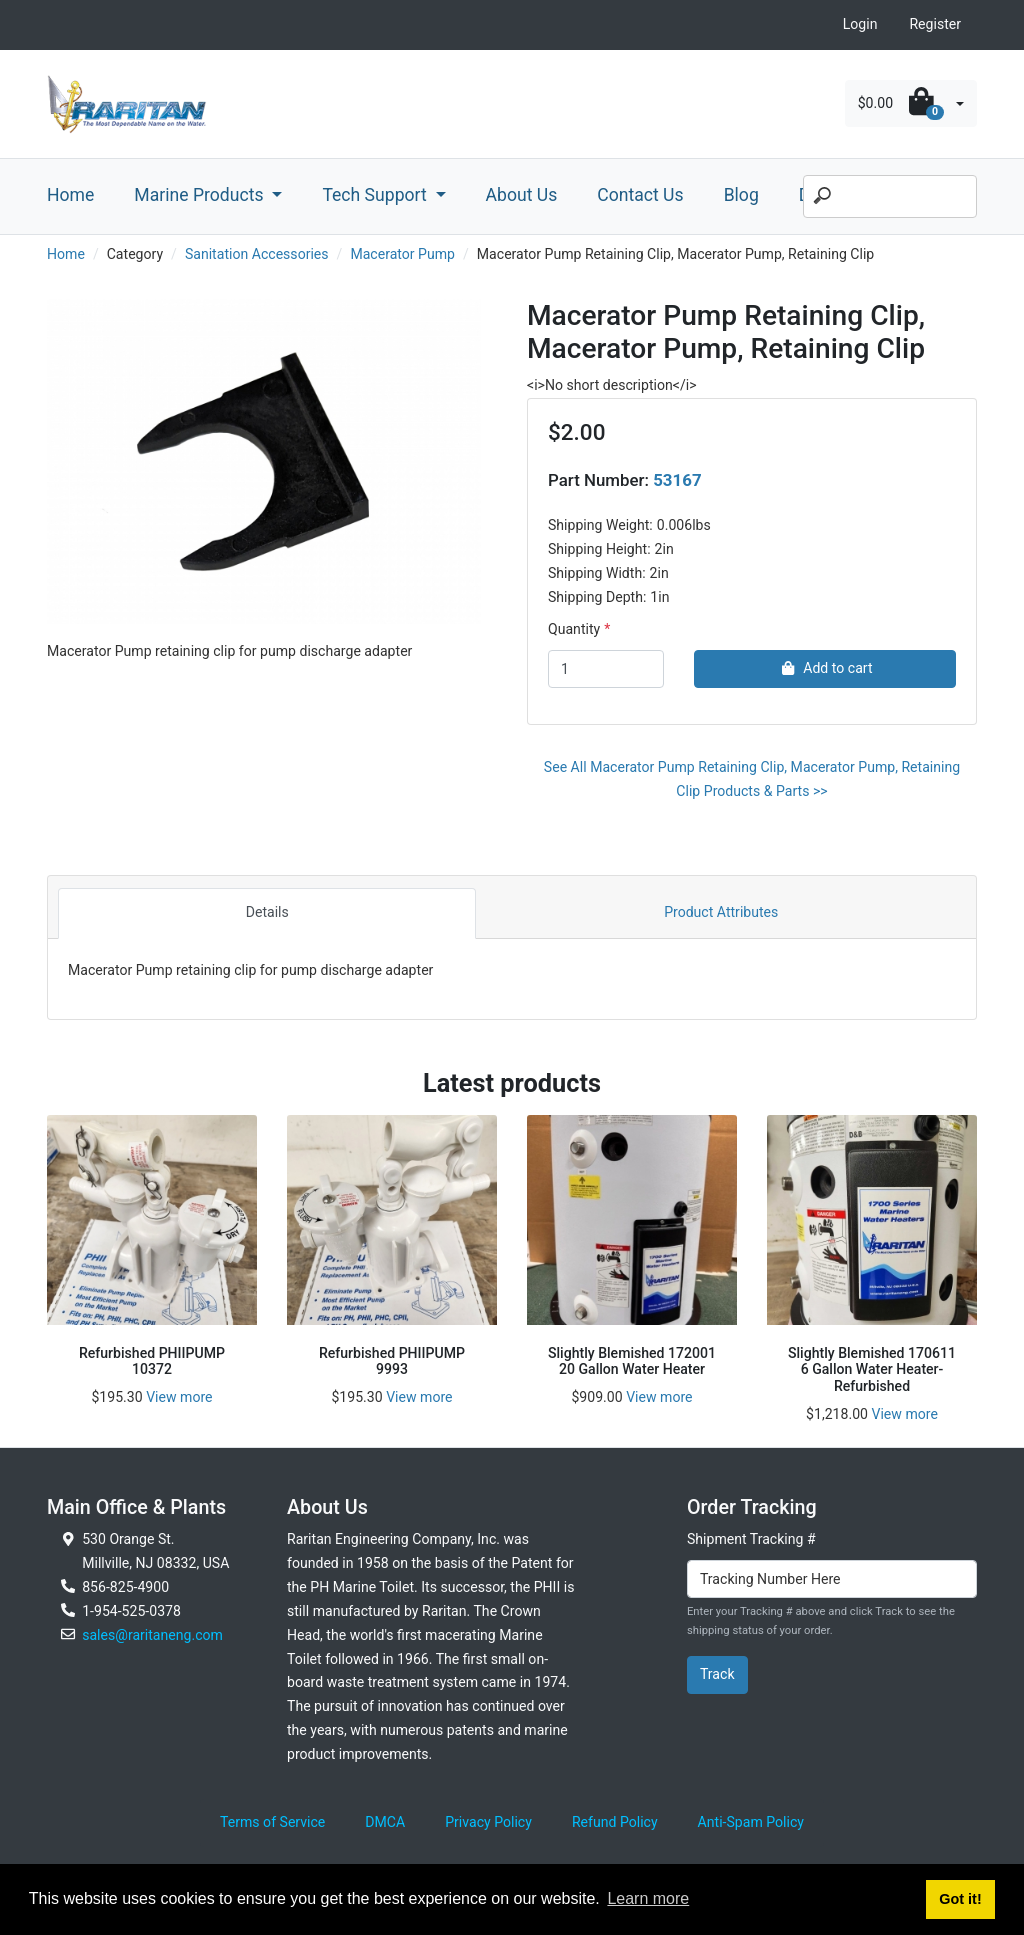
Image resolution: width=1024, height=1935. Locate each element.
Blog (741, 195)
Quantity (574, 629)
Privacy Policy (488, 1822)
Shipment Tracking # (751, 1539)
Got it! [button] (960, 1899)
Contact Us (640, 195)
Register (935, 24)
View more (179, 1397)
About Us (522, 195)
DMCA (385, 1822)
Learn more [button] (648, 1898)
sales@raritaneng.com (152, 1635)
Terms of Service (272, 1822)
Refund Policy (615, 1822)
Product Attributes (721, 912)
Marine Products (201, 195)
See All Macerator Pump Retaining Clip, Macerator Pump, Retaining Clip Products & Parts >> (752, 779)
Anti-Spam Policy (751, 1822)
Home (70, 195)
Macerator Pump (402, 254)
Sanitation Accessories (257, 254)
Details (267, 912)
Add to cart (824, 668)
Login (860, 24)
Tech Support (376, 195)
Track (717, 1674)
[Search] (890, 197)
